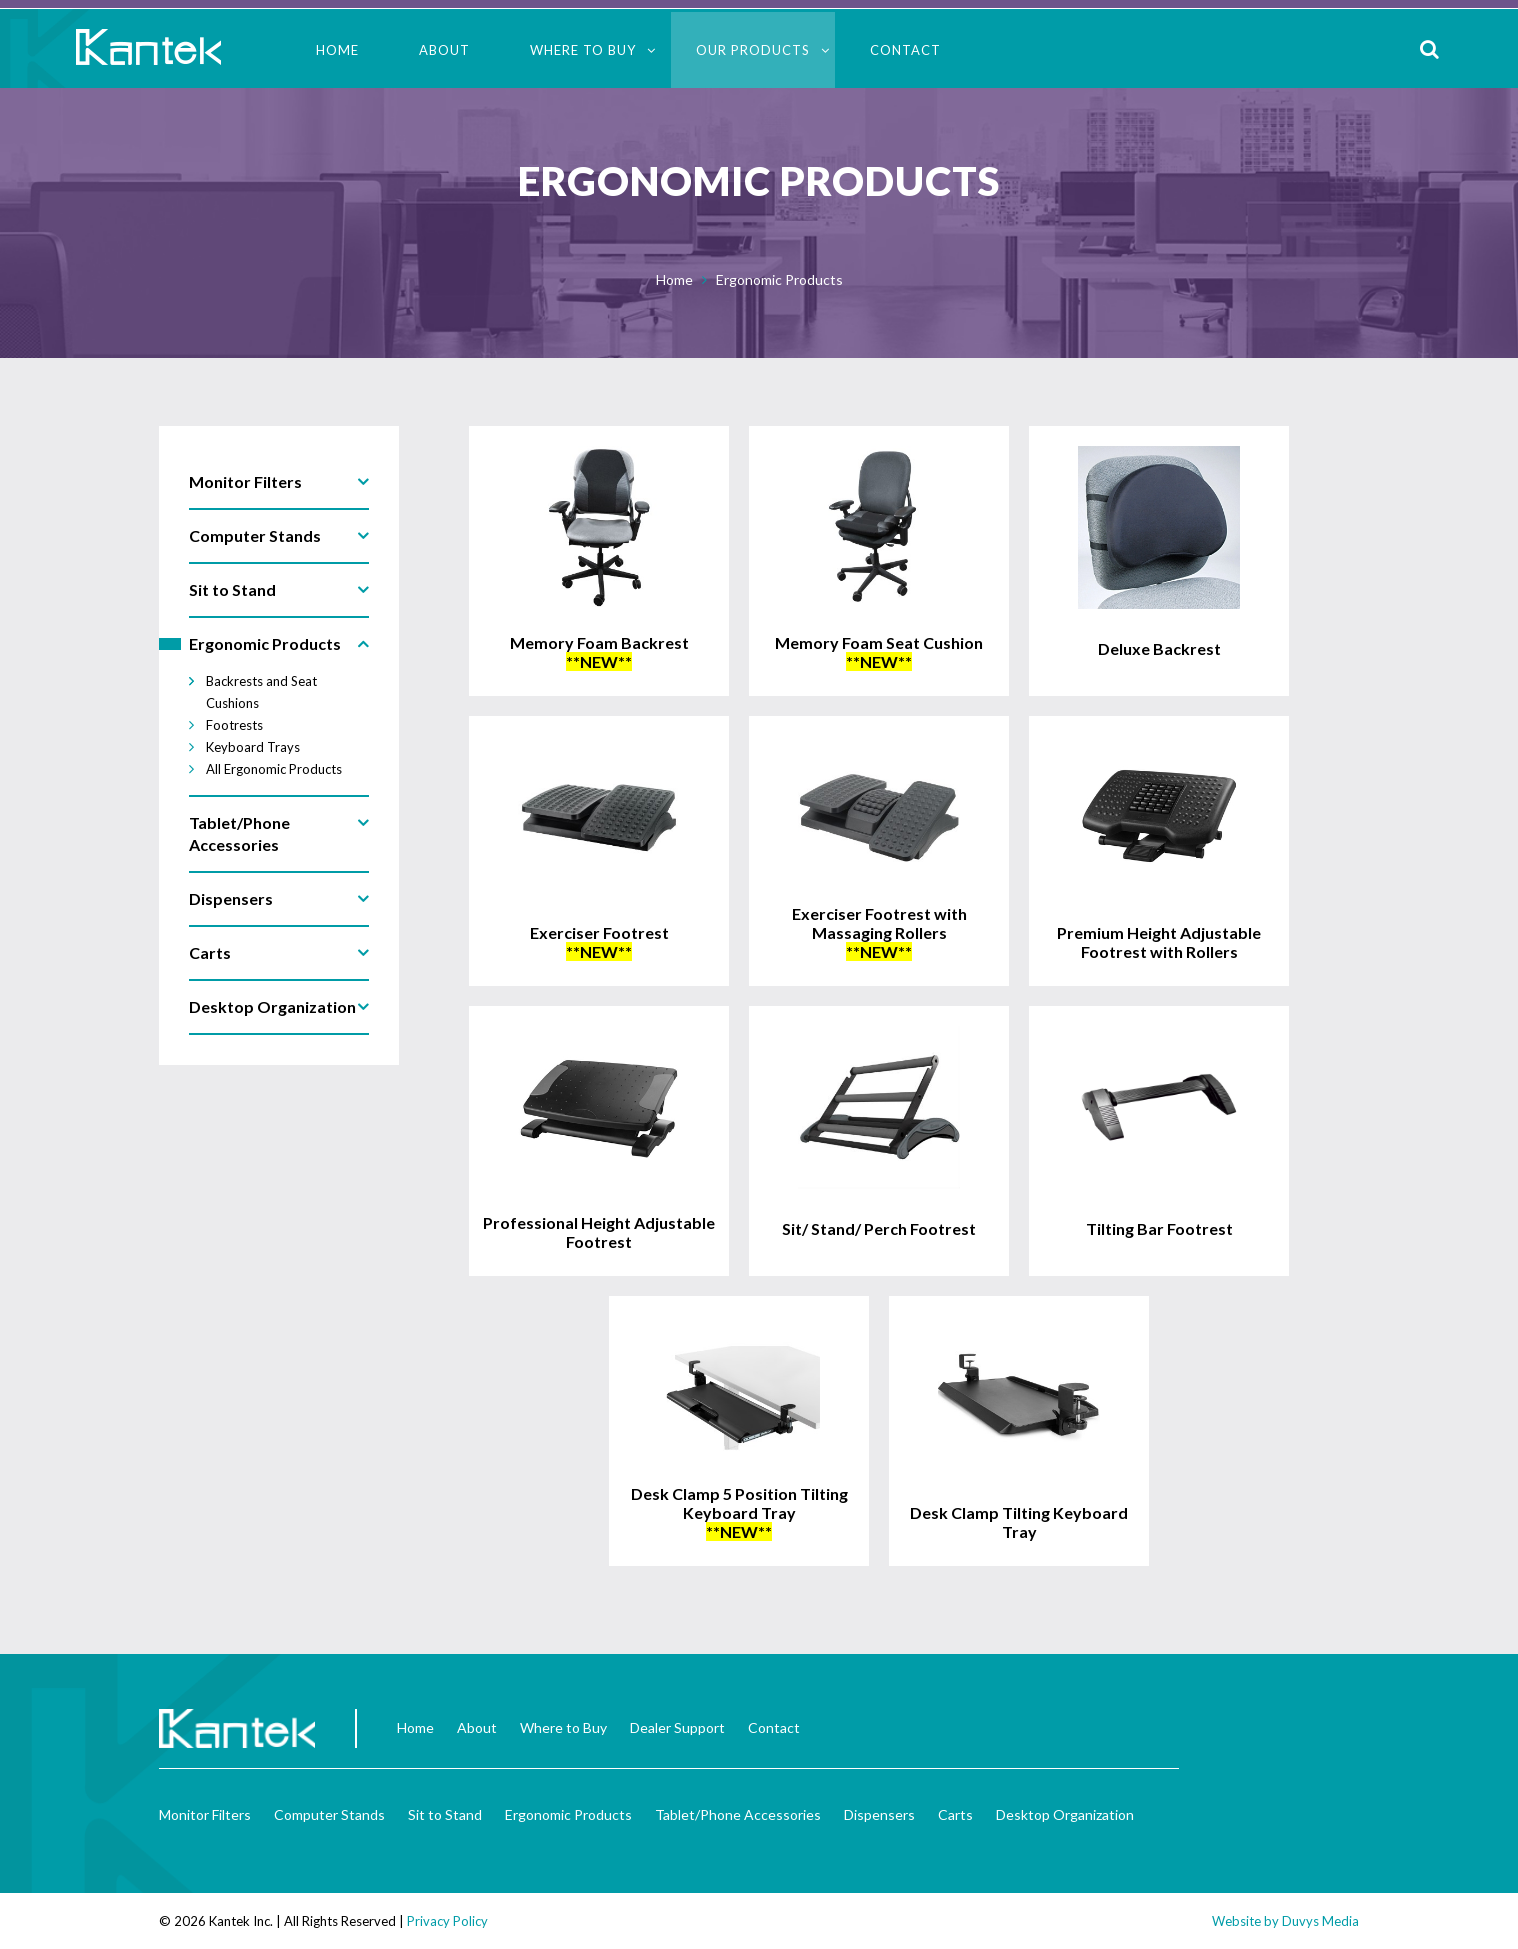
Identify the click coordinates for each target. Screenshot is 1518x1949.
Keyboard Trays (253, 747)
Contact (905, 50)
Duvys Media (1320, 1921)
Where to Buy (583, 50)
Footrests (234, 725)
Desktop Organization (1065, 1814)
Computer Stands (329, 1814)
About (444, 50)
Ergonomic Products (779, 279)
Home (337, 50)
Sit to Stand (445, 1814)
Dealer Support (677, 1727)
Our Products (753, 50)
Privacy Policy (447, 1921)
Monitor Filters (205, 1814)
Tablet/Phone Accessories (738, 1814)
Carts (955, 1814)
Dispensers (879, 1814)
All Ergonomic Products (274, 769)
